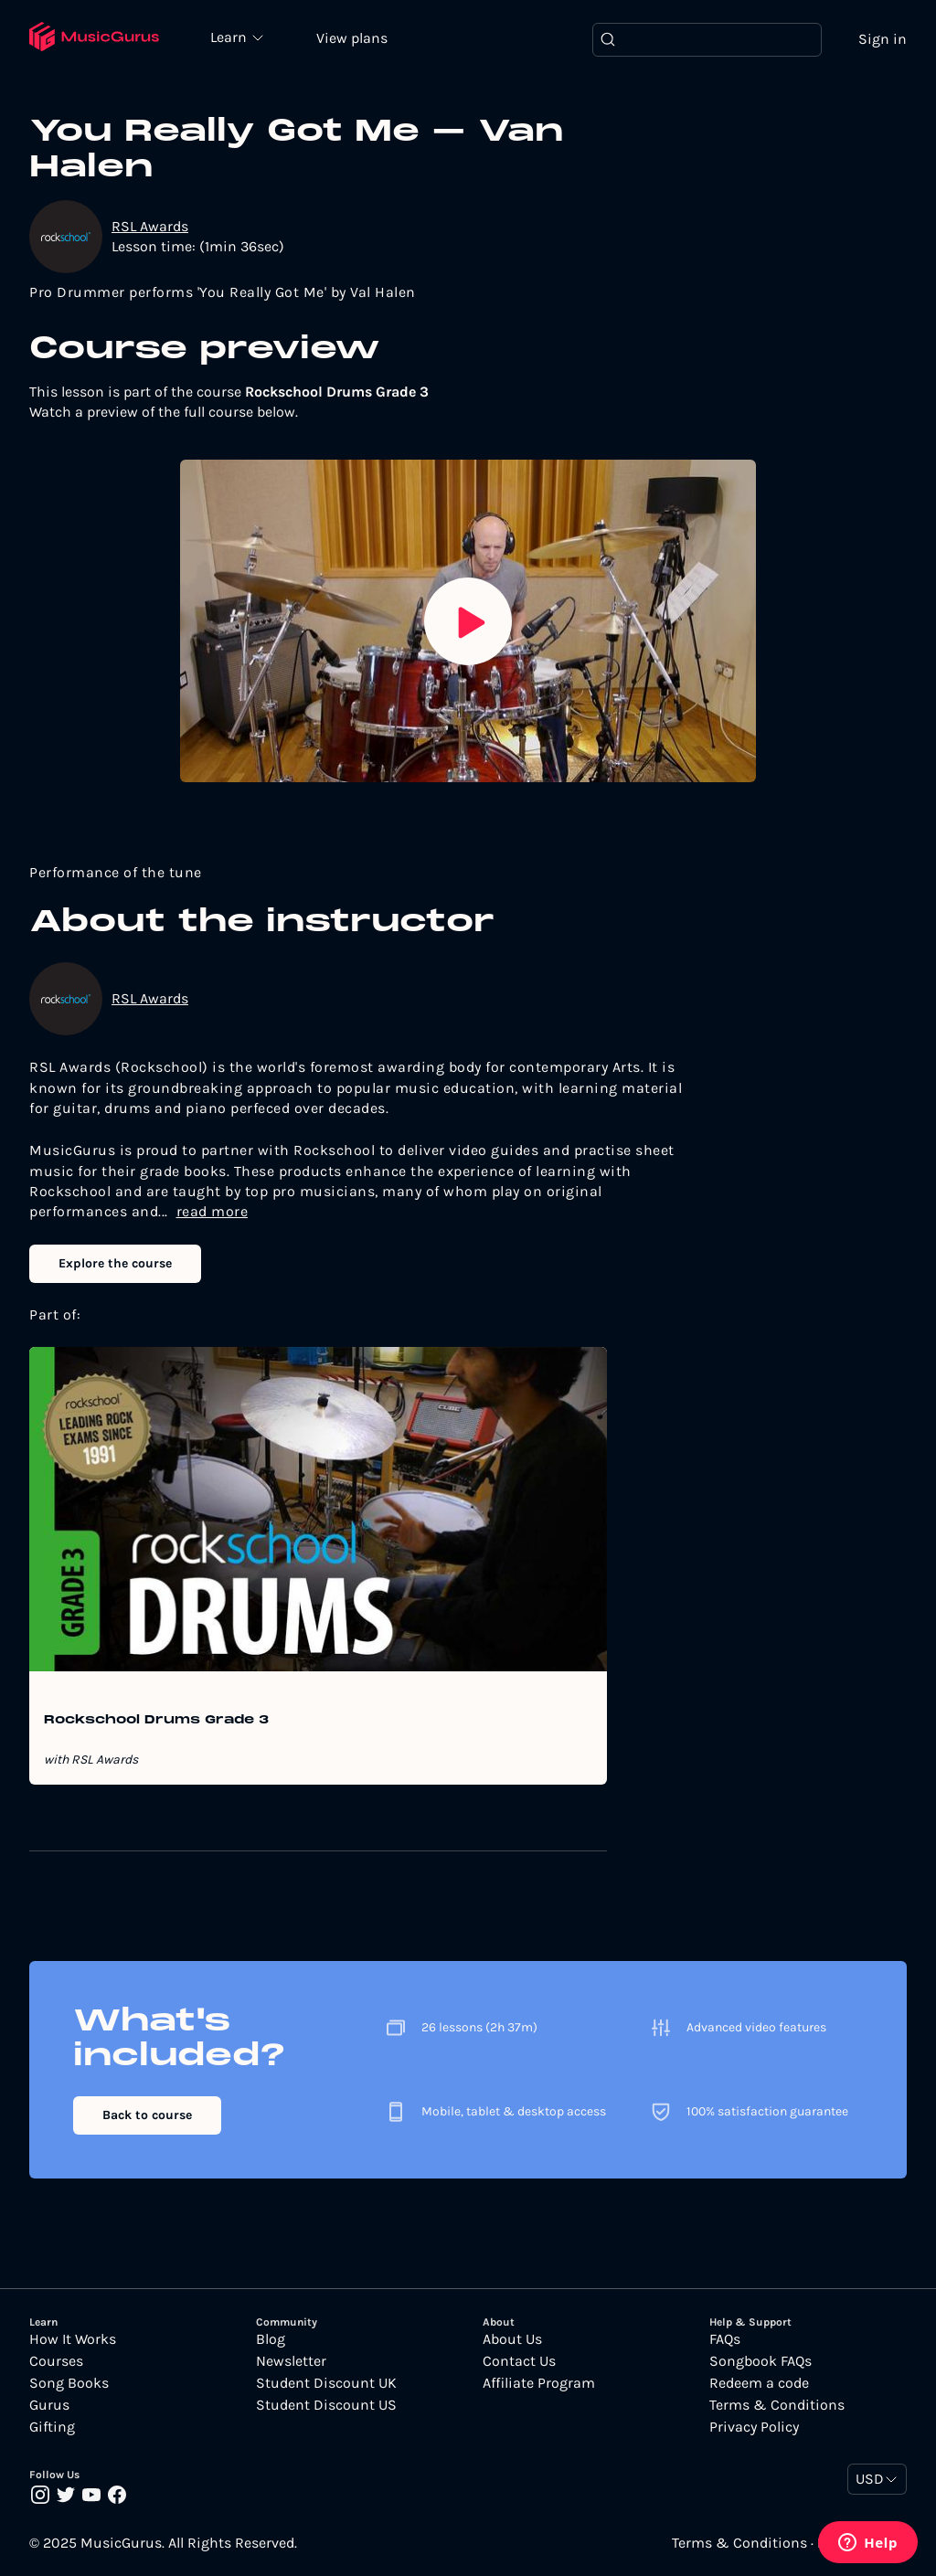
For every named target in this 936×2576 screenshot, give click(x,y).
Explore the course (115, 1263)
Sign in (882, 39)
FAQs (724, 2339)
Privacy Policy (754, 2427)
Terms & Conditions (777, 2405)
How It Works (72, 2339)
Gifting (52, 2427)
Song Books (69, 2383)
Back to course (147, 2115)
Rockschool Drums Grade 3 (156, 1720)
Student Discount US (326, 2405)
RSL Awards (150, 226)
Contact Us (519, 2361)
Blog (270, 2339)
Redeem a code (759, 2383)
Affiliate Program (539, 2383)
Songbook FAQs (760, 2361)
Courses (56, 2361)
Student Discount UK (326, 2383)
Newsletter (291, 2361)
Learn (230, 36)
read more (212, 1211)
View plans (352, 38)
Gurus (49, 2405)
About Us (512, 2339)
